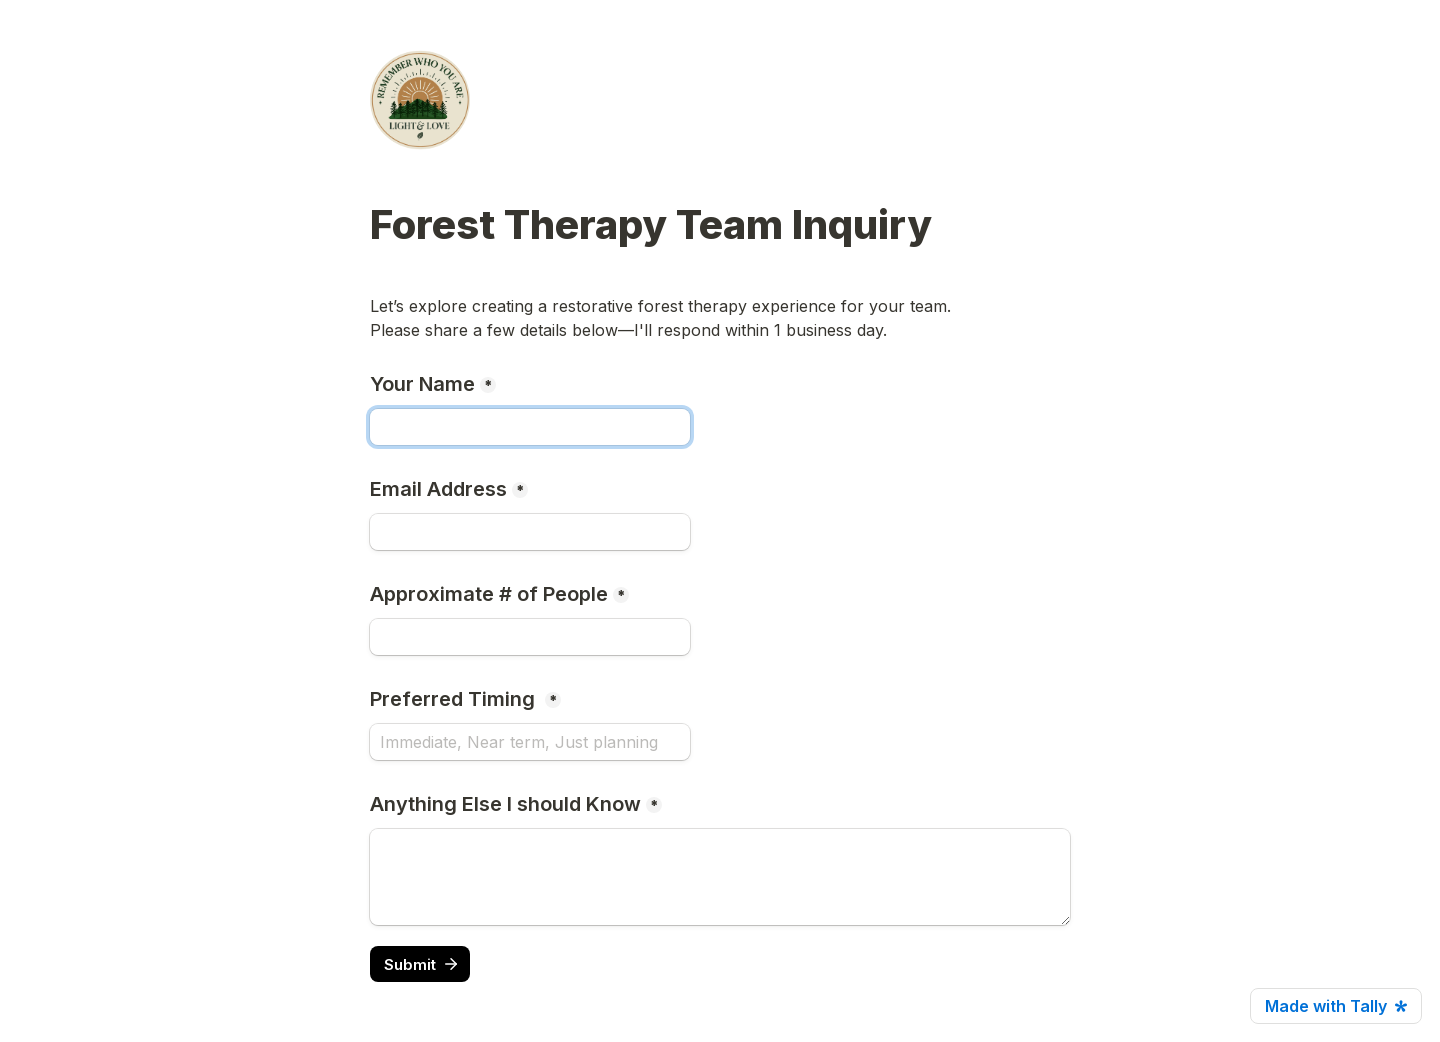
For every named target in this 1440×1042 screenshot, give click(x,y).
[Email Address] (530, 532)
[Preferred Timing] (530, 742)
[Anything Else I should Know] (720, 877)
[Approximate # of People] (530, 637)
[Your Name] (530, 427)
